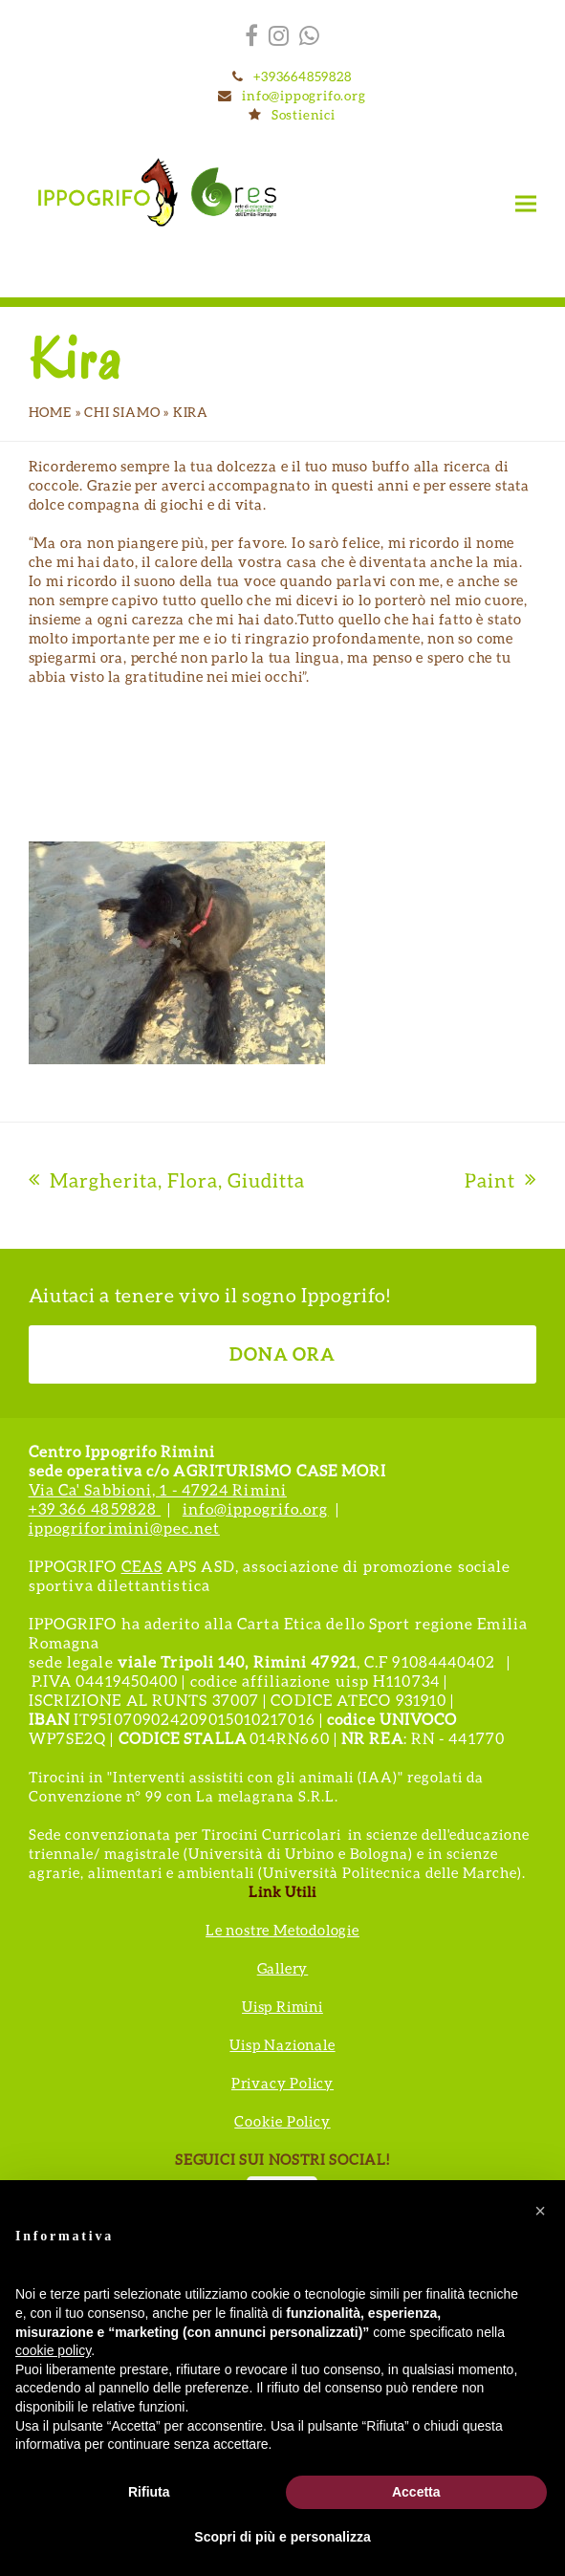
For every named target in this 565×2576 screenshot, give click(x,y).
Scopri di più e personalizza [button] (282, 2536)
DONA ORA (282, 1353)
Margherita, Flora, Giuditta (167, 1180)
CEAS (142, 1566)
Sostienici (304, 114)
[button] (525, 203)
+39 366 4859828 (95, 1508)
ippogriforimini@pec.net (124, 1527)
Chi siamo (122, 412)
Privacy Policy (282, 2082)
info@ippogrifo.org (303, 95)
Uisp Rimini (282, 2006)
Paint (500, 1180)
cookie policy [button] (53, 2350)
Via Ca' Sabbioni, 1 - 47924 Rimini (158, 1489)
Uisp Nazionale (282, 2044)
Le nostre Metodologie (282, 1929)
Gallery (283, 1967)
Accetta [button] (416, 2492)
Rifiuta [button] (149, 2492)
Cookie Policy (282, 2120)
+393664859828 (302, 76)
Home (50, 412)
